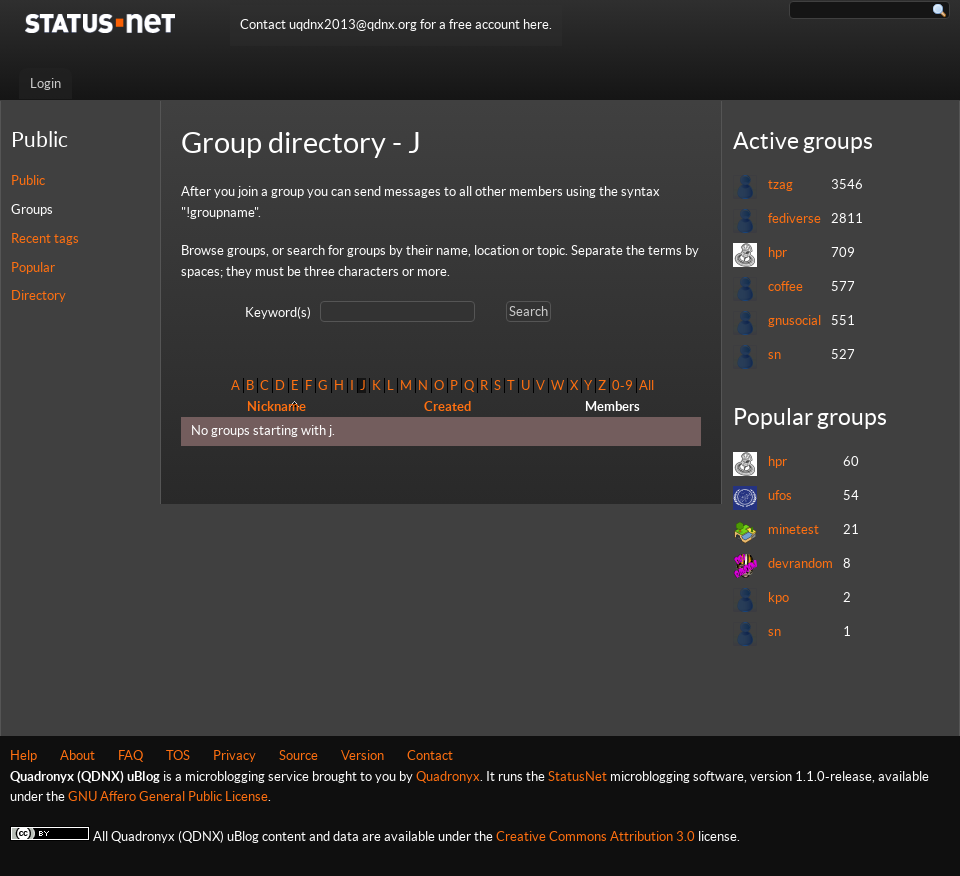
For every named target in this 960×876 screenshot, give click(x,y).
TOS (178, 755)
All (646, 385)
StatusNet (577, 776)
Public (28, 180)
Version (362, 755)
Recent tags (45, 238)
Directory (38, 295)
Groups (32, 209)
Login (45, 83)
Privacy (234, 755)
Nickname (276, 406)
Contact (430, 755)
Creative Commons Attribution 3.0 (595, 836)
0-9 (622, 385)
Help (23, 755)
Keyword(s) (278, 312)
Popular (33, 267)
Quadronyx (448, 776)
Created (447, 406)
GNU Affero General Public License (168, 796)
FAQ (130, 755)
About (77, 755)
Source (298, 755)
